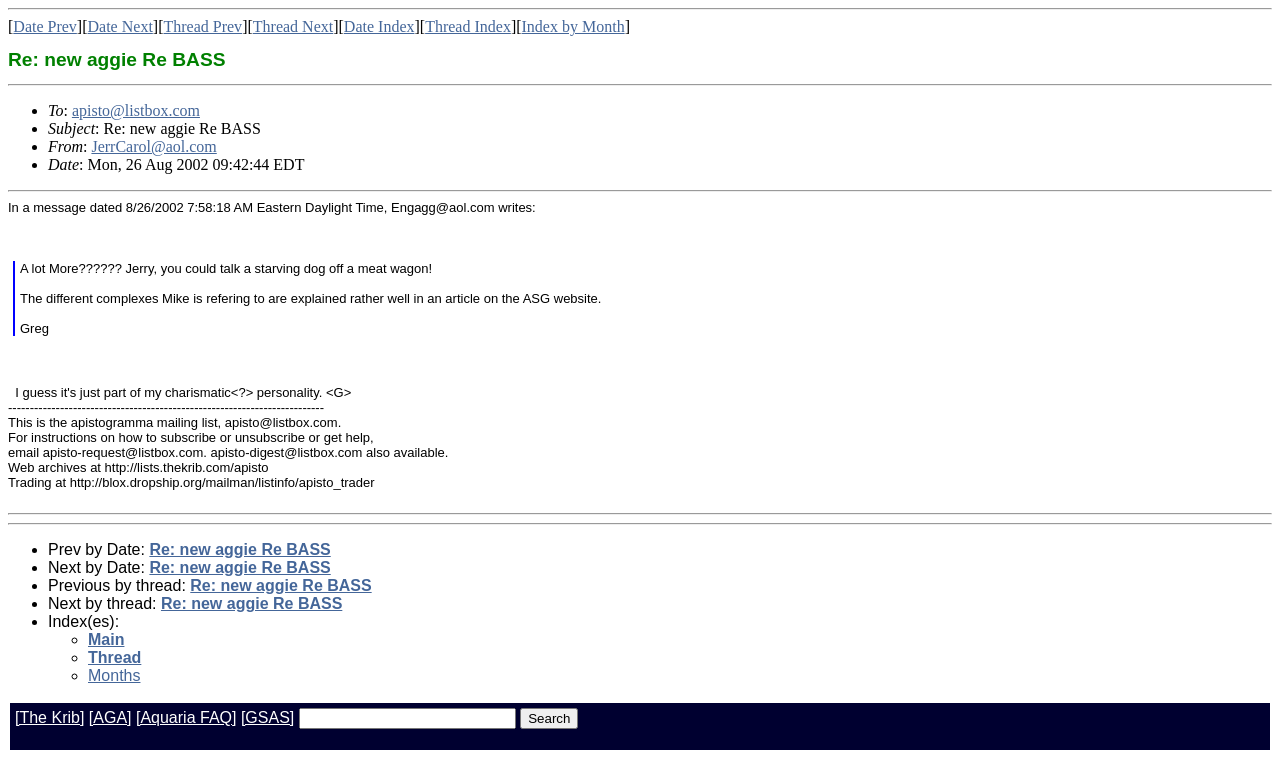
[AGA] (110, 717)
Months (114, 675)
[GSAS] (267, 717)
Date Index (379, 26)
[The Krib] (49, 717)
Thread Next (293, 26)
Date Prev (45, 26)
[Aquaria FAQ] (186, 717)
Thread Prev (202, 26)
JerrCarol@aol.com (153, 146)
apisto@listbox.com (136, 110)
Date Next (120, 26)
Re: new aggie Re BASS (239, 549)
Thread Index (468, 26)
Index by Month (573, 26)
